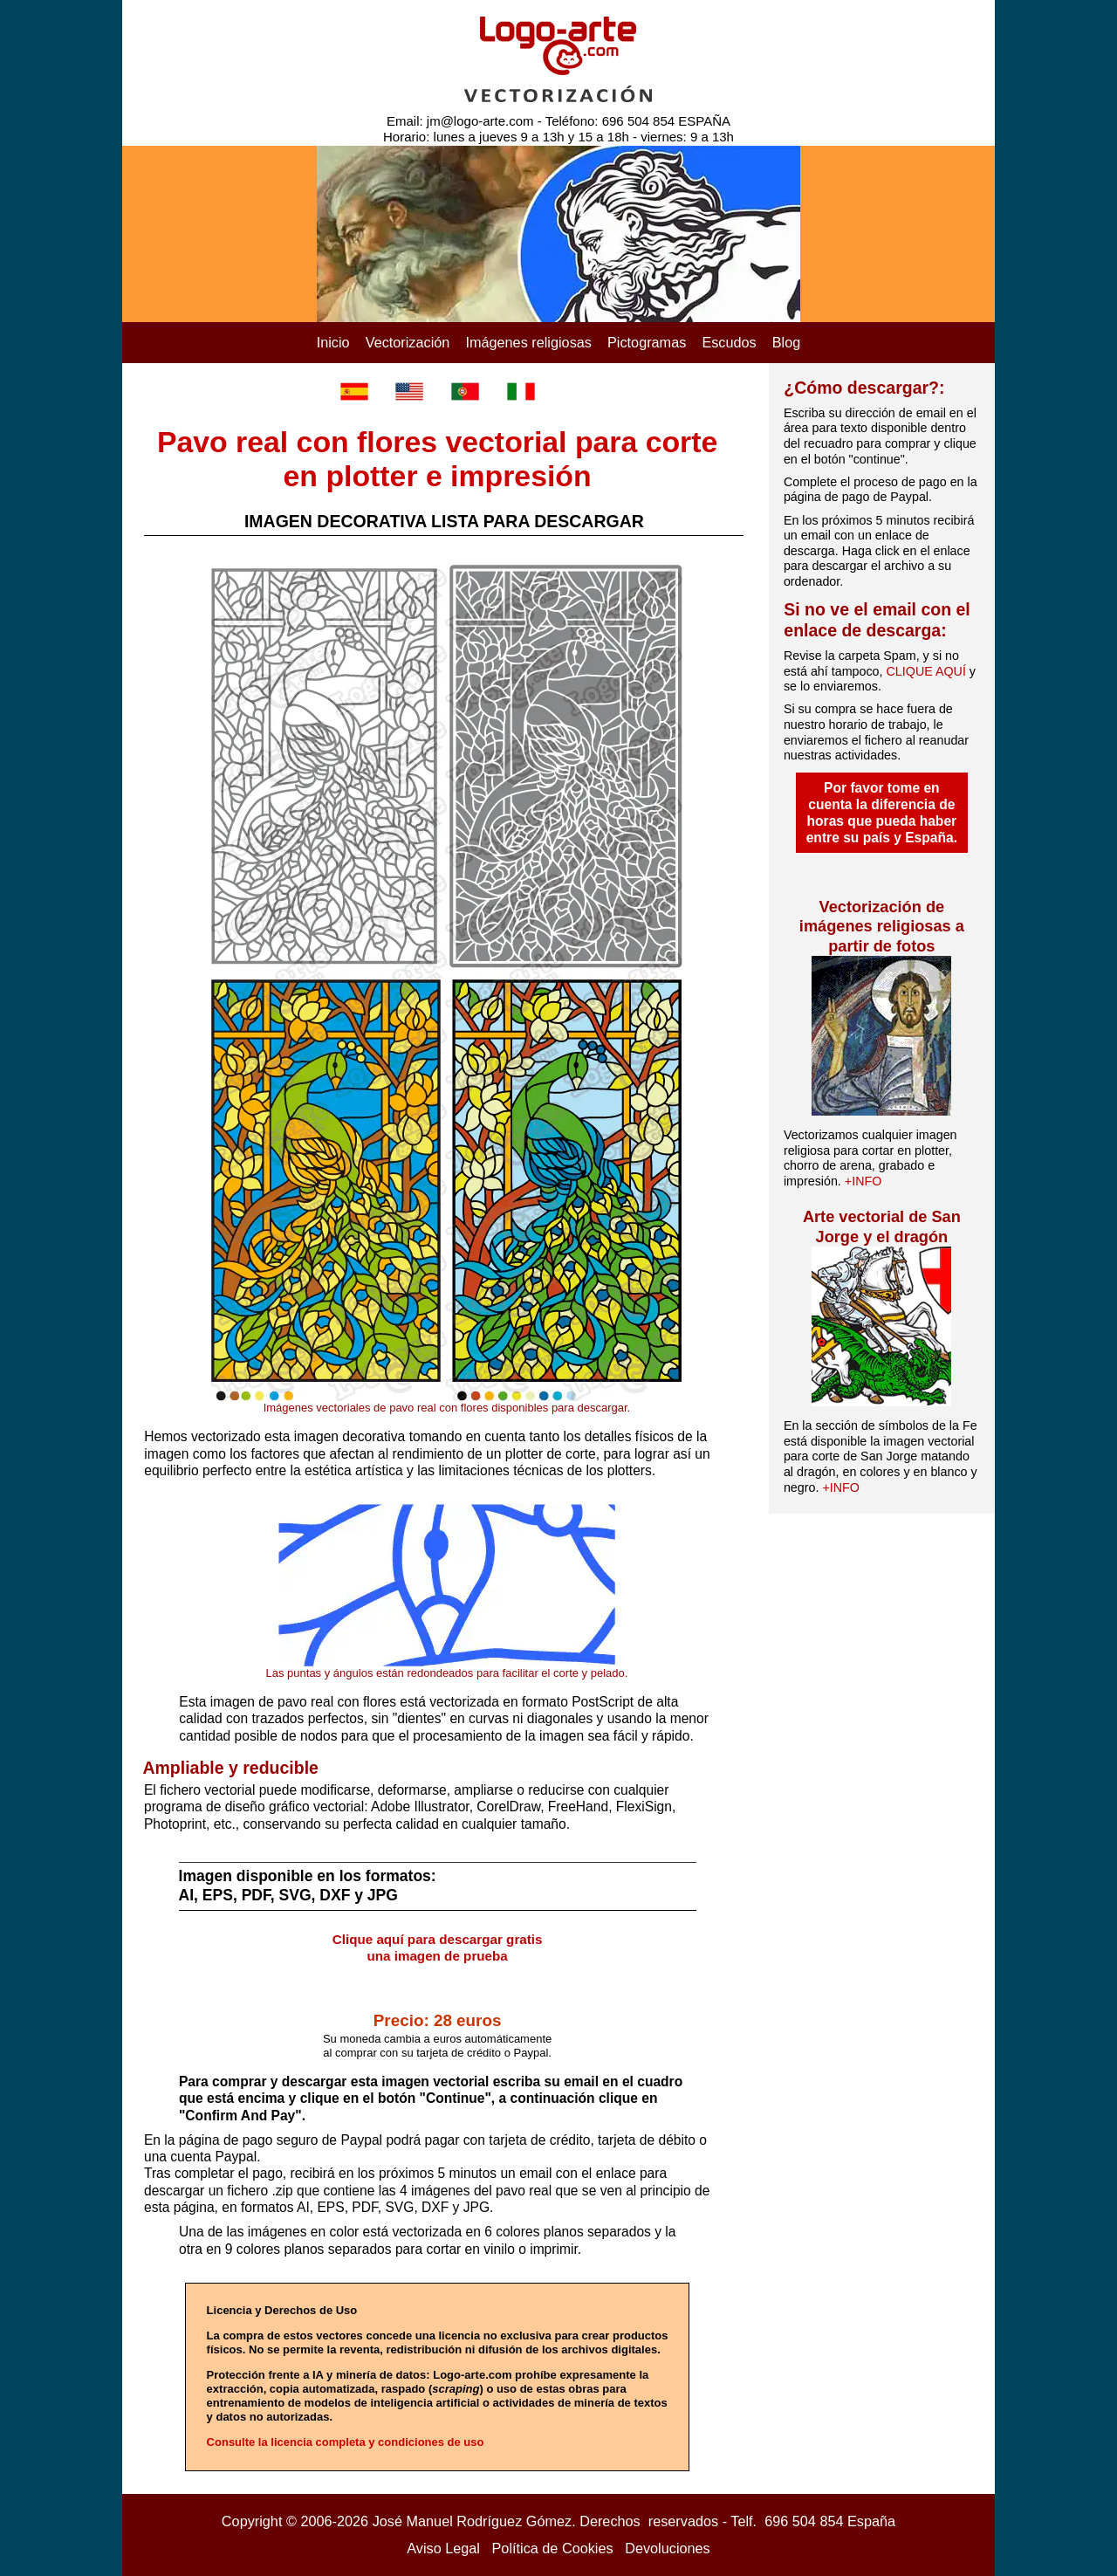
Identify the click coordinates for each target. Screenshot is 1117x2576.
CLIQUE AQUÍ (926, 671)
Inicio (333, 342)
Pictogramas (646, 342)
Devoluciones (667, 2548)
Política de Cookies (552, 2548)
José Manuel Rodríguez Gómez (472, 2521)
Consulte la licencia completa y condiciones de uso (345, 2442)
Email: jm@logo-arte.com (460, 120)
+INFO (863, 1181)
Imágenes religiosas (528, 342)
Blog (786, 342)
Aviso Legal (443, 2548)
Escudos (729, 342)
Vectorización (408, 342)
